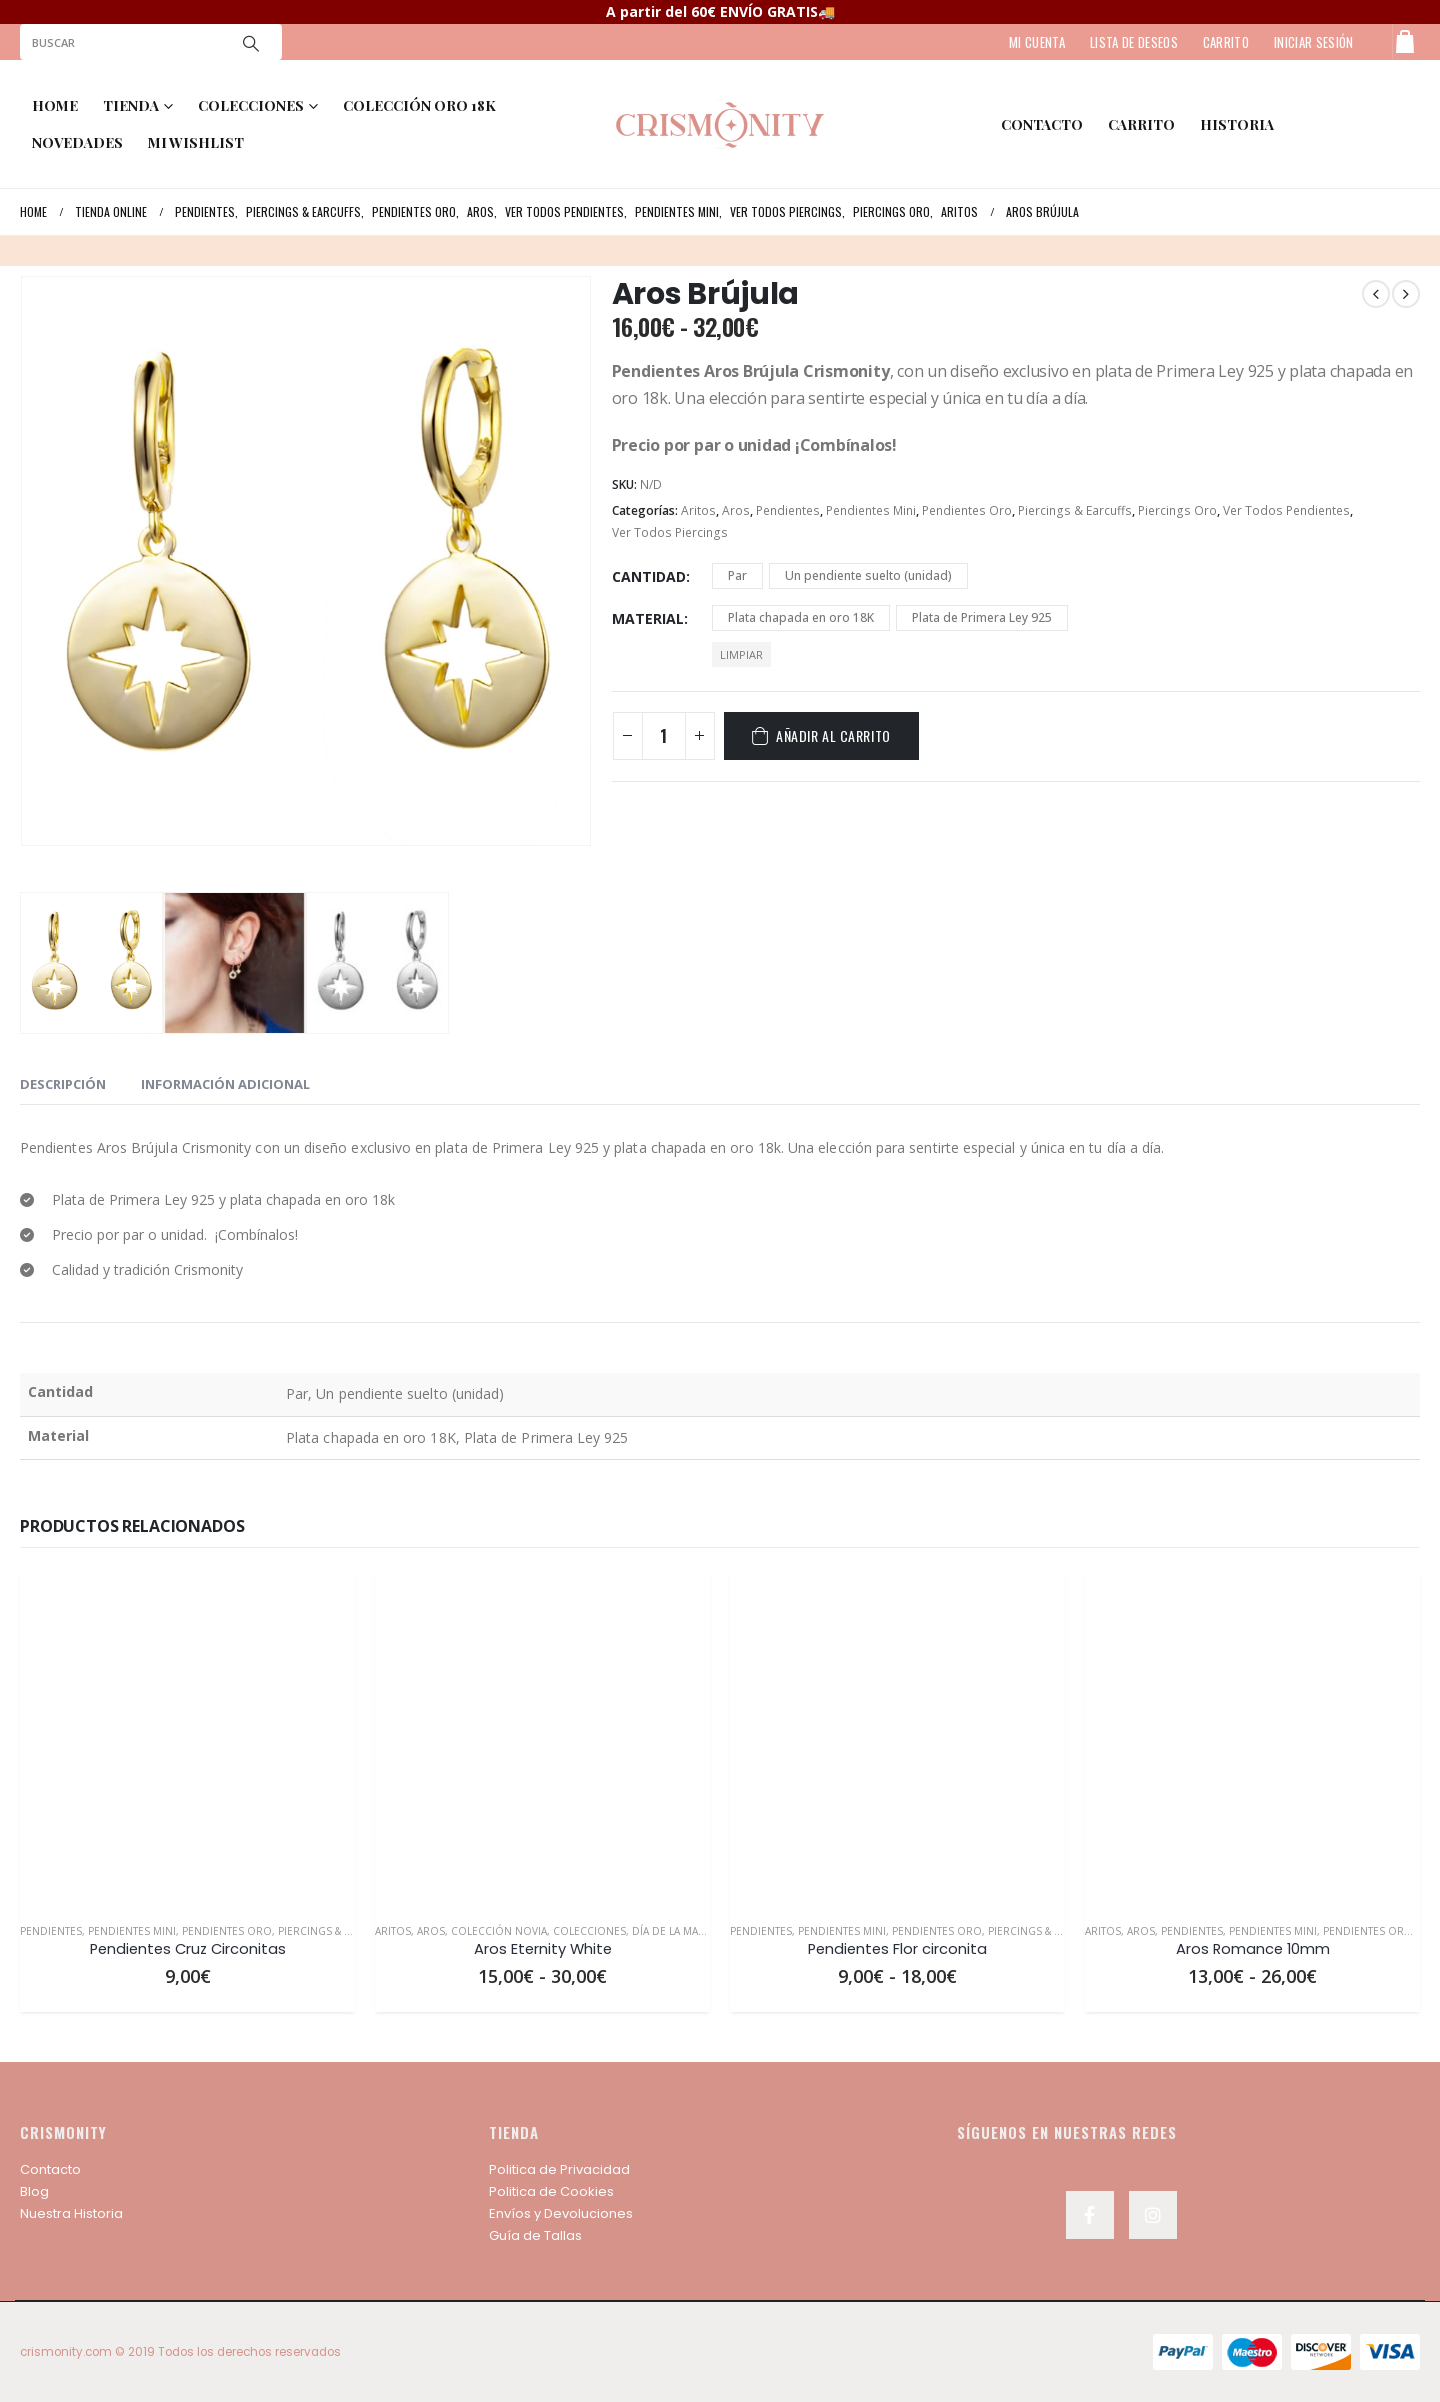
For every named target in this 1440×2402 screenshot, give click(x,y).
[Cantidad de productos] (664, 736)
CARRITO (1226, 42)
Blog (34, 2191)
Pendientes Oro (967, 510)
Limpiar (741, 654)
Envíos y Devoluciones (561, 2213)
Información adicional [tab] (225, 1084)
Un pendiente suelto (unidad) (868, 575)
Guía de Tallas (535, 2235)
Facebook (1090, 2215)
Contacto (50, 2169)
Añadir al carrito (833, 735)
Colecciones (589, 1931)
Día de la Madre (675, 1931)
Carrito (1141, 124)
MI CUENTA (1037, 42)
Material (648, 618)
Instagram (1153, 2215)
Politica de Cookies (551, 2191)
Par (737, 575)
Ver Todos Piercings (670, 532)
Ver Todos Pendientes (1286, 510)
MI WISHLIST (196, 142)
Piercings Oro (1177, 510)
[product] (187, 1739)
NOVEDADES (77, 142)
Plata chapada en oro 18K (801, 617)
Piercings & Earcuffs (1075, 510)
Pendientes (788, 510)
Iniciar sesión (1314, 42)
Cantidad (649, 576)
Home (55, 105)
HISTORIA (1237, 124)
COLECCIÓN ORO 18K (419, 105)
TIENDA (131, 105)
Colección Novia (499, 1931)
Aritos (698, 510)
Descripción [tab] (63, 1084)
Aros (736, 510)
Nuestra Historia (71, 2213)
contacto (1042, 124)
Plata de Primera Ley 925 (982, 617)
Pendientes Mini (871, 510)
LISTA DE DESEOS (1134, 42)
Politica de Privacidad (559, 2169)
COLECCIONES (251, 105)
